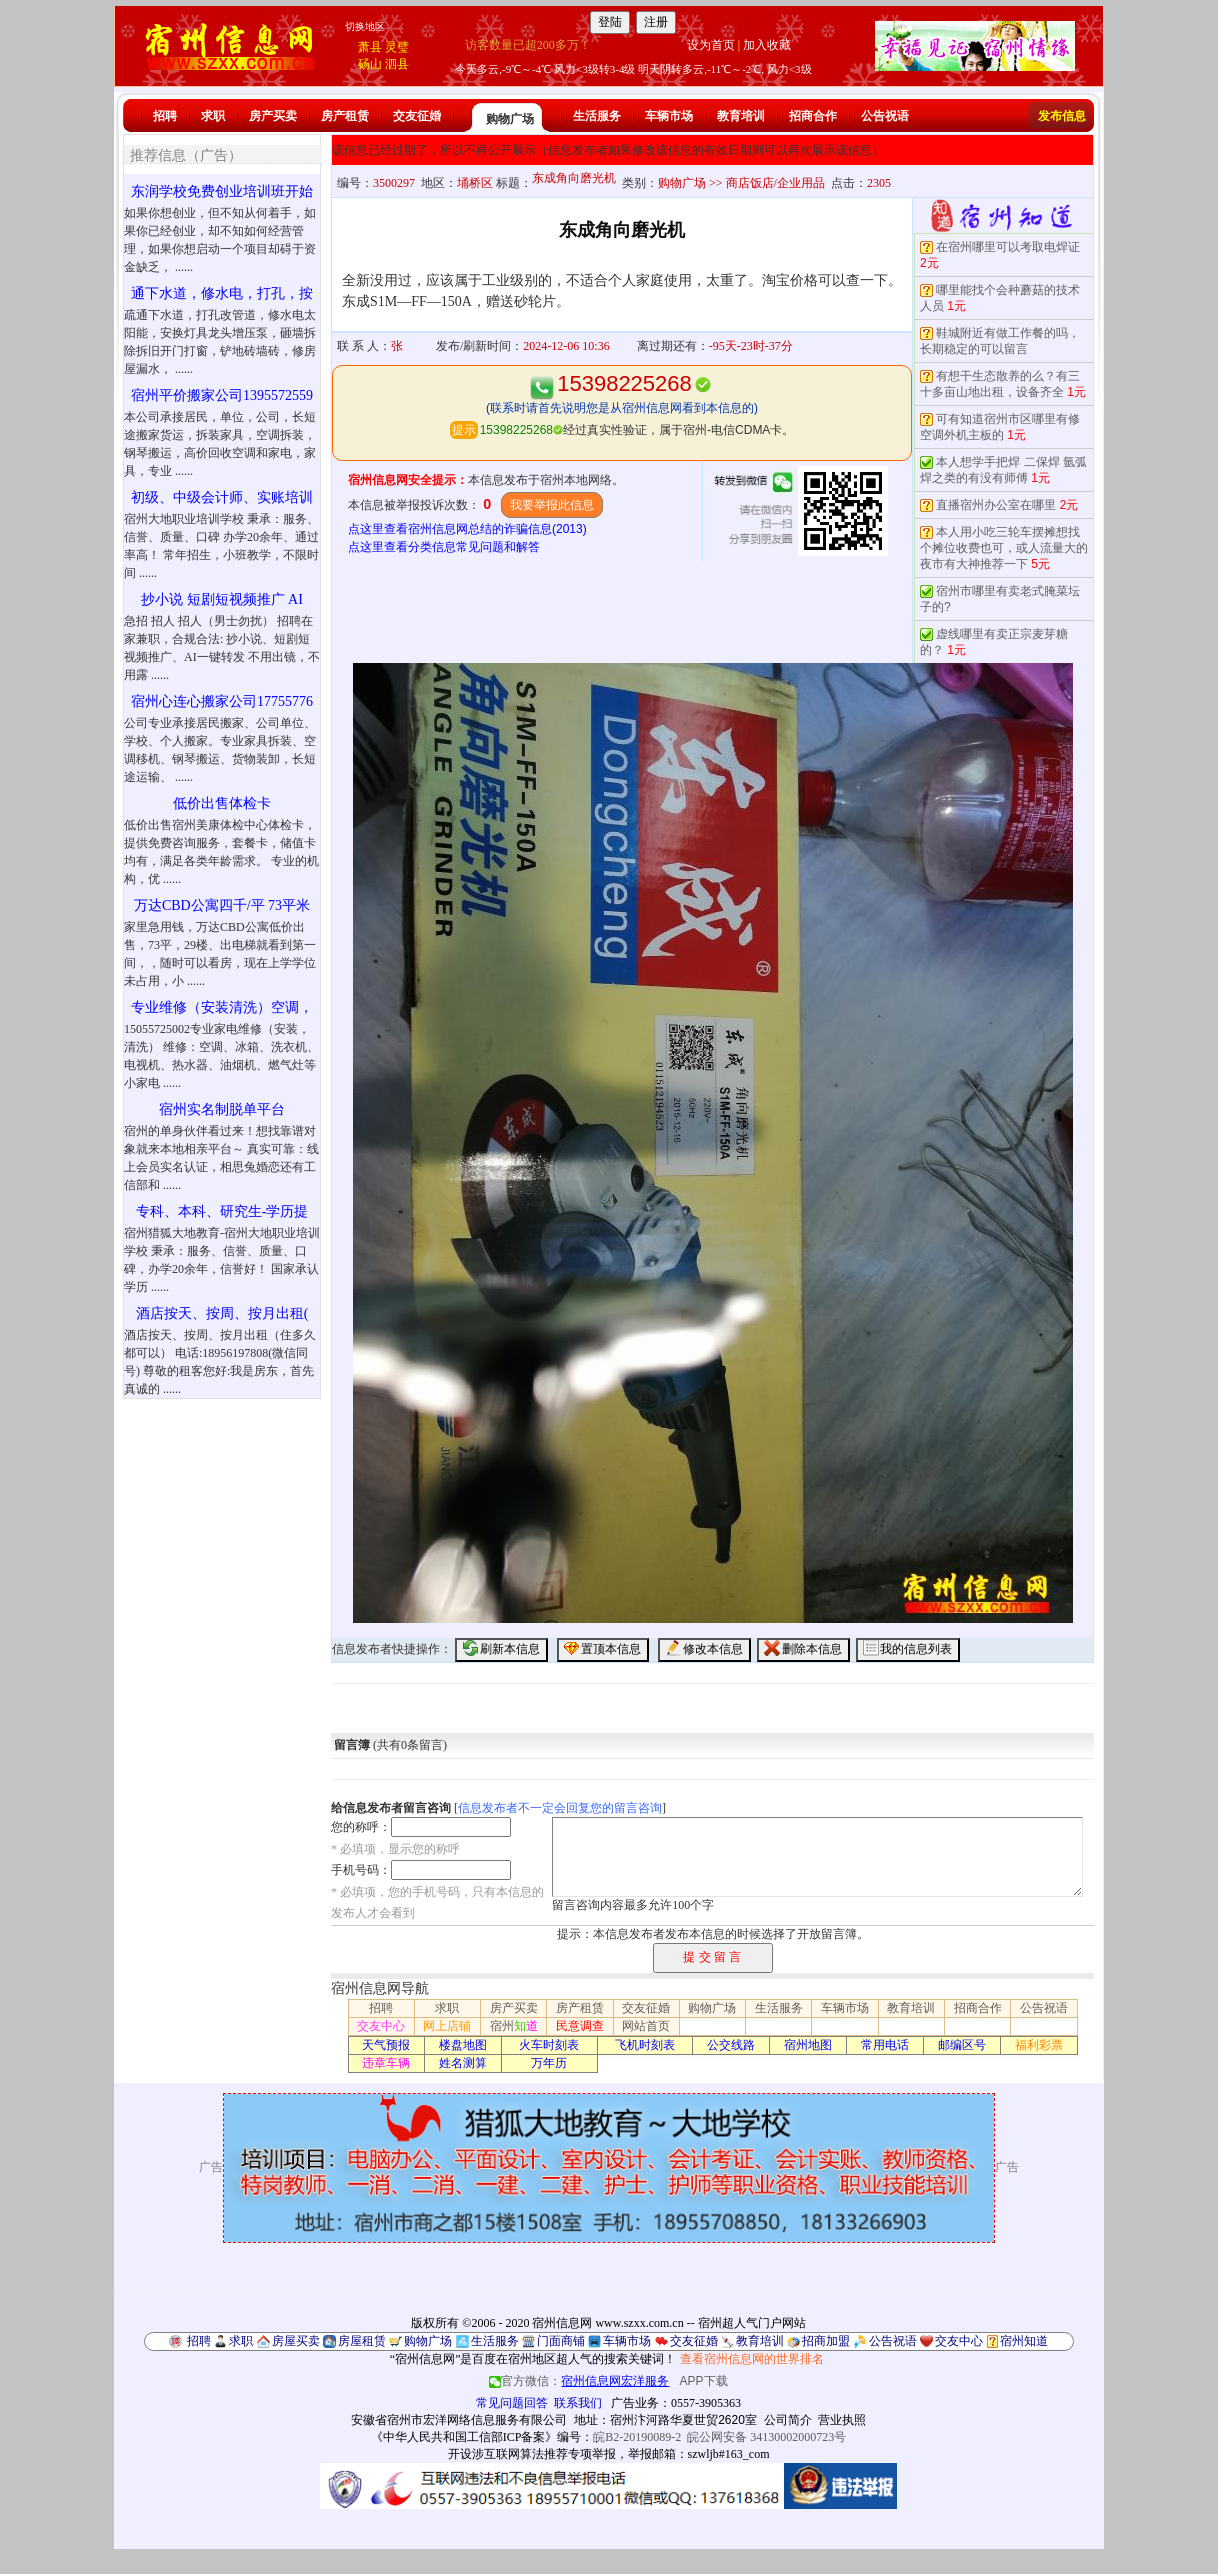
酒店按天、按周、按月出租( (222, 1313)
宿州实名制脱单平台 (222, 1109)
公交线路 (731, 2045)
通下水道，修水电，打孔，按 (222, 293)
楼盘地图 (463, 2045)
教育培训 (741, 116)
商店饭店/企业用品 (775, 183)
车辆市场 (669, 116)
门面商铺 (561, 2341)
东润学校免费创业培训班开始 (222, 191)
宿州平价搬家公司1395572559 (222, 395)
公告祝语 (885, 116)
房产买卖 (273, 116)
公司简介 (788, 2420)
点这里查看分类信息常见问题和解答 (444, 547)
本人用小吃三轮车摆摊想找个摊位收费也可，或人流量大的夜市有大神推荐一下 (1004, 548)
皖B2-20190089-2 (637, 2437)
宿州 (514, 2026)
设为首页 (711, 45)
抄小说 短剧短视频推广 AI (222, 599)
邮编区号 (962, 2045)
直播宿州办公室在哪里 (996, 505)
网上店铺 (447, 2026)
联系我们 (578, 2403)
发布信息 (1062, 116)
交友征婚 (417, 116)
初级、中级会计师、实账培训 (222, 497)
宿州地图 (808, 2045)
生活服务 (597, 116)
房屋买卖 (296, 2341)
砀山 (370, 64)
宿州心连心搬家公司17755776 (222, 701)
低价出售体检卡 (222, 803)
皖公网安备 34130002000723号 (766, 2437)
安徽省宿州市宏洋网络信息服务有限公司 (459, 2420)
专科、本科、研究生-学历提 (222, 1211)
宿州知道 (1024, 2341)
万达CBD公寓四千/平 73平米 (222, 905)
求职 (213, 116)
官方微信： (580, 2381)
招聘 (165, 116)
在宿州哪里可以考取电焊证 (1008, 247)
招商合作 (813, 116)
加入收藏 (767, 45)
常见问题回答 (512, 2403)
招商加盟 (826, 2341)
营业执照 (842, 2420)
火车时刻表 (549, 2045)
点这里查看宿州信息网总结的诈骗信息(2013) (467, 529)
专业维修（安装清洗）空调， (222, 1007)
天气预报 (386, 2045)
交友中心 (381, 2026)
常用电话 (885, 2045)
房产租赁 (345, 116)
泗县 (397, 64)
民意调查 (580, 2026)
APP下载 (704, 2381)
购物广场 (510, 119)
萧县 (370, 47)
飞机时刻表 (645, 2045)
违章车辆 (386, 2063)
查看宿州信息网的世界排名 (752, 2359)
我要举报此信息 (552, 505)
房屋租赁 (362, 2341)
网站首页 (646, 2026)
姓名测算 (463, 2063)
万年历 (549, 2063)
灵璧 (397, 47)
